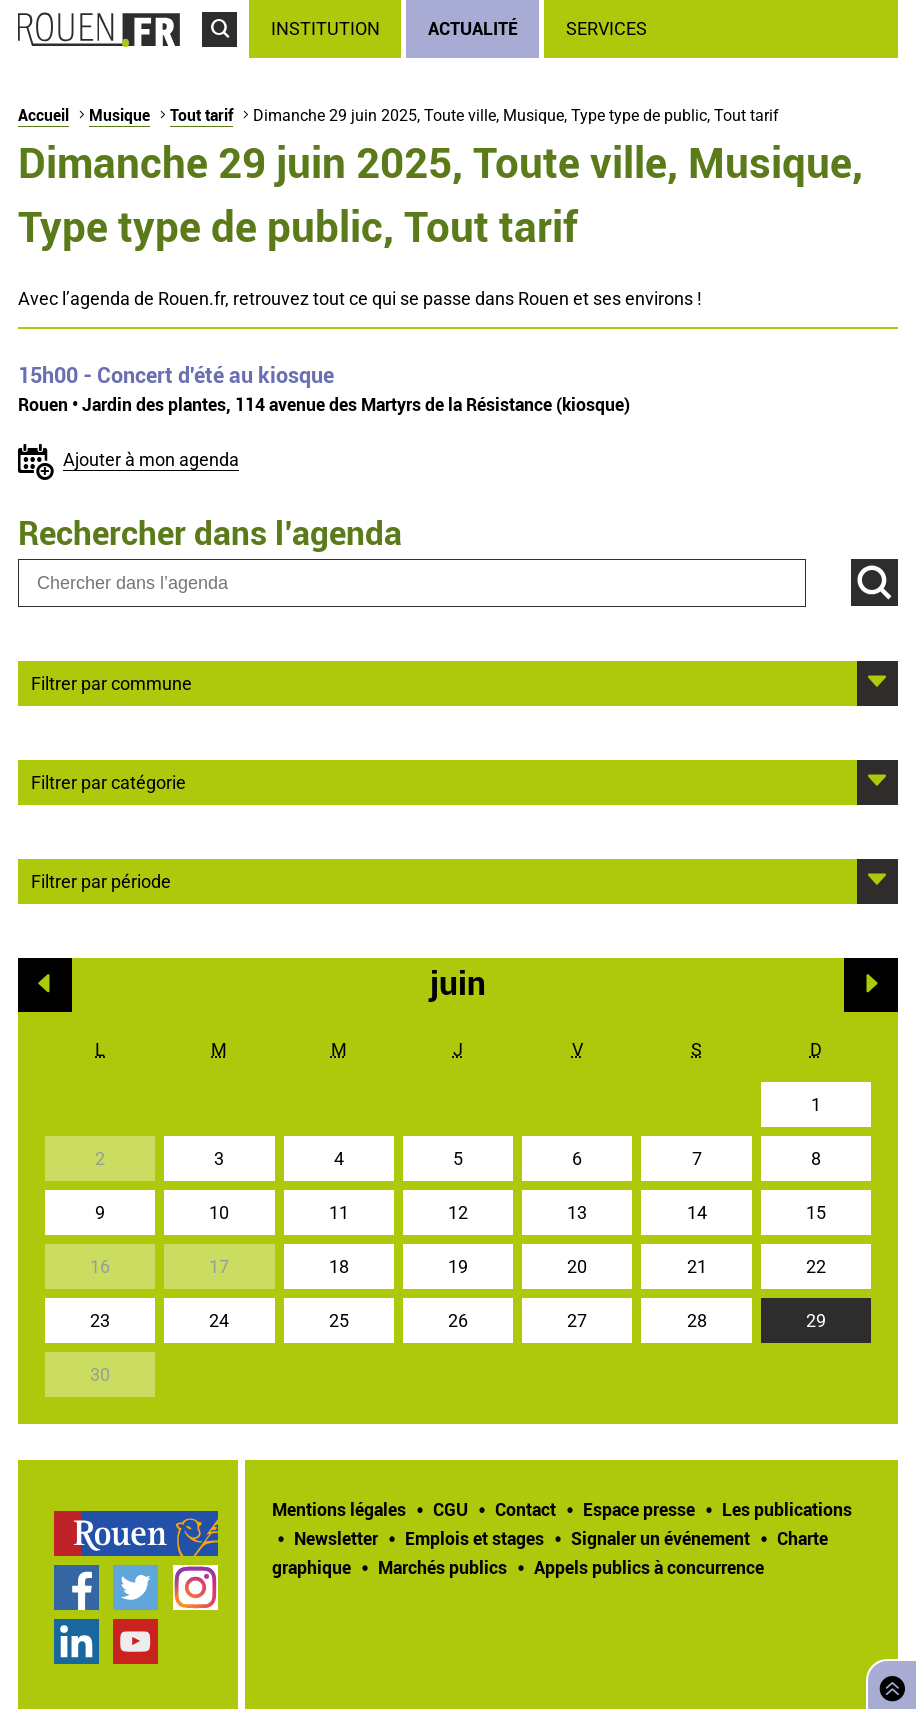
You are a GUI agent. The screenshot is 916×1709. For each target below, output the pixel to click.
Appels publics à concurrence (649, 1567)
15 (816, 1212)
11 (339, 1212)
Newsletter (336, 1538)
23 (100, 1320)
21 (697, 1266)
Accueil (43, 115)
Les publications (787, 1509)
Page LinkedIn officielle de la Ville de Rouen (76, 1641)
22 (816, 1266)
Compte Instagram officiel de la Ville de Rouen (195, 1587)
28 (697, 1320)
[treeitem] (327, 29)
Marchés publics (442, 1567)
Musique (119, 115)
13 (577, 1212)
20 (577, 1266)
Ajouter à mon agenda (151, 459)
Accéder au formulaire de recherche (225, 56)
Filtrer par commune (111, 682)
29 (816, 1320)
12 (458, 1212)
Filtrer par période (101, 880)
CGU (450, 1509)
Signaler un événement (660, 1538)
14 (697, 1212)
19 (458, 1266)
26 (458, 1320)
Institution (325, 28)
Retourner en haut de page (888, 1682)
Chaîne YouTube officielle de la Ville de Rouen (135, 1641)
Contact (525, 1509)
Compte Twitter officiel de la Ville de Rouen (135, 1587)
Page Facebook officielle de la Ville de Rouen (76, 1587)
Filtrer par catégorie (108, 781)
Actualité (473, 28)
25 (339, 1320)
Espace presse (639, 1509)
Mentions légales (339, 1509)
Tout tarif (201, 115)
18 (339, 1266)
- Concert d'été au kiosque (176, 375)
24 (219, 1320)
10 (219, 1212)
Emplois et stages (474, 1538)
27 (577, 1320)
